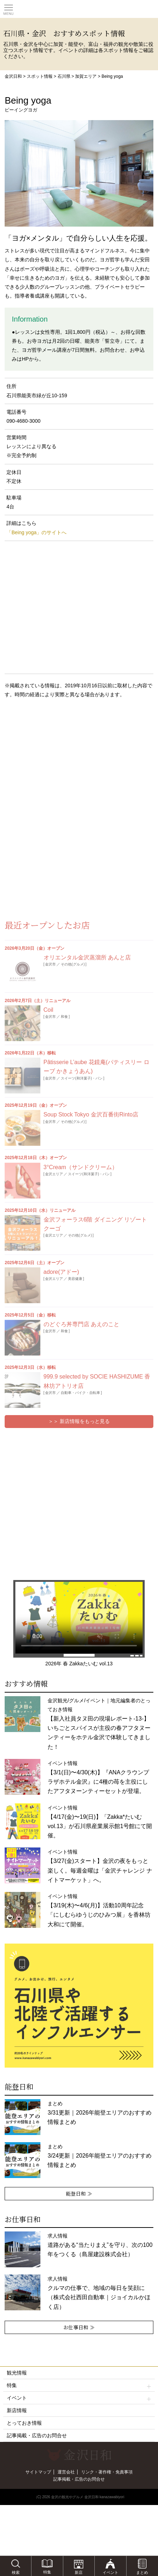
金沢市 (50, 964)
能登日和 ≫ (79, 2193)
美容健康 (75, 1279)
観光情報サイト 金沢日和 (79, 9)
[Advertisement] (57, 762)
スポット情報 (40, 76)
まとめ (100, 2113)
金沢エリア (54, 1174)
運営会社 (66, 2472)
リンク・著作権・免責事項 (107, 2472)
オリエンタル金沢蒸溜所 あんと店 (87, 957)
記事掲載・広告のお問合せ (37, 2435)
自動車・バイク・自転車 (80, 1393)
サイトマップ (38, 2472)
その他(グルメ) (73, 964)
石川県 (64, 76)
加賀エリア (86, 76)
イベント (79, 2398)
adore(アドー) (61, 1272)
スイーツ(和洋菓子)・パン (82, 1078)
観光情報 (17, 2373)
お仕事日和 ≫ (79, 2327)
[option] (79, 2006)
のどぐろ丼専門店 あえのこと (81, 1324)
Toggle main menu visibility (8, 7)
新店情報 (17, 2410)
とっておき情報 (24, 2423)
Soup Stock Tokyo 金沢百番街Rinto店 (91, 1114)
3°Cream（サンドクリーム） (81, 1167)
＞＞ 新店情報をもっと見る (79, 1421)
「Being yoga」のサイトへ (36, 532)
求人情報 (100, 2245)
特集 (79, 2385)
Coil (49, 1010)
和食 (64, 1017)
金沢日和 (13, 76)
